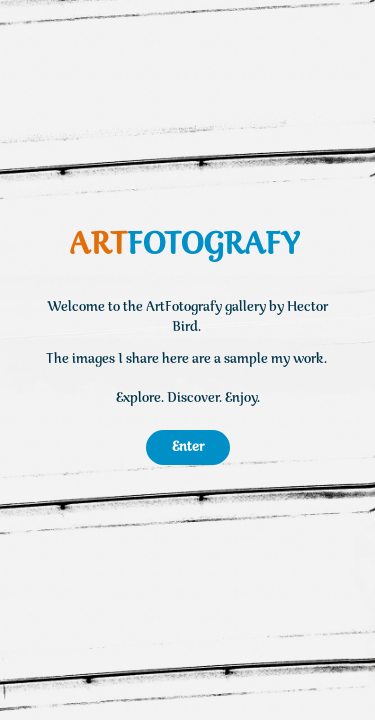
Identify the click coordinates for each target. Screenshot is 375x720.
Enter (188, 447)
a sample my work (269, 359)
